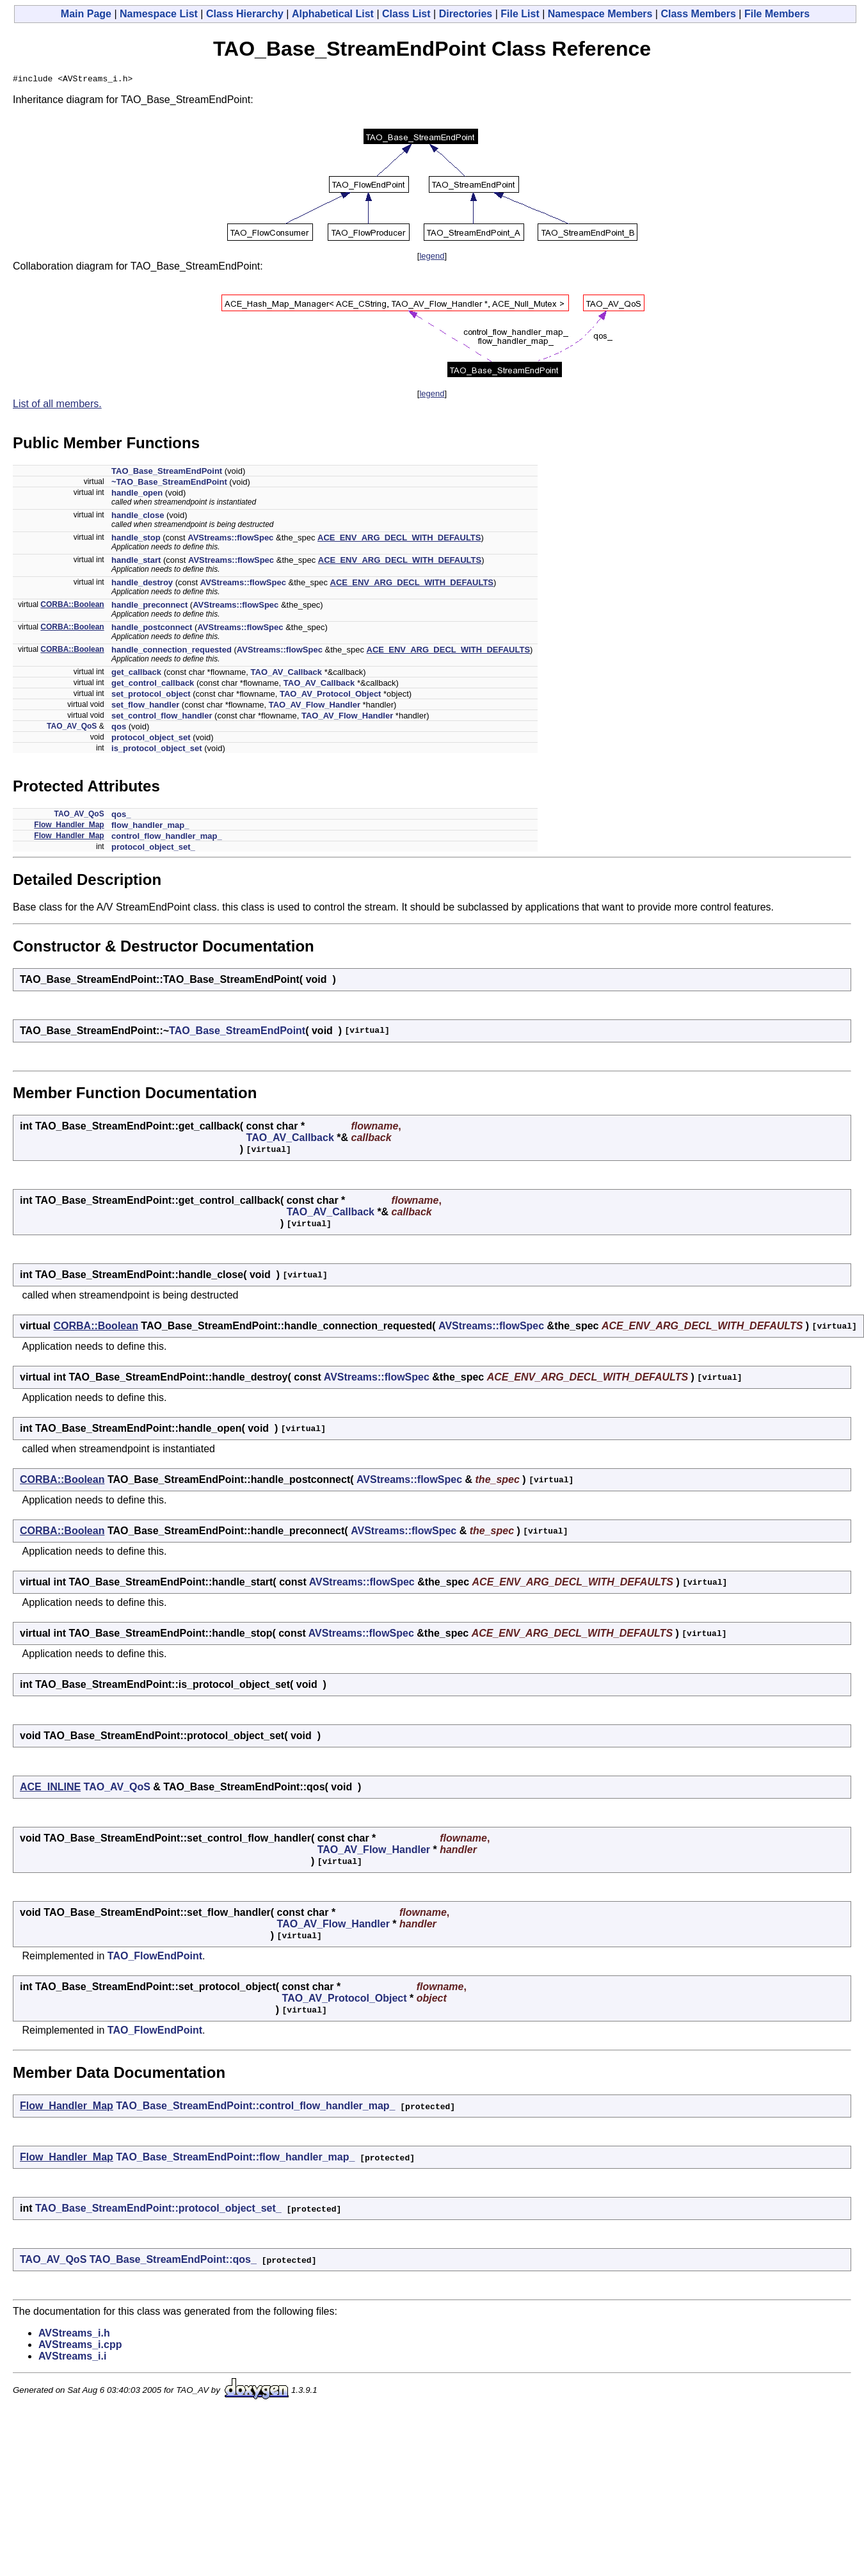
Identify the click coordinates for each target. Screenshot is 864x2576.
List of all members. (57, 405)
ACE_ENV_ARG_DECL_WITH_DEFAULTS (399, 539)
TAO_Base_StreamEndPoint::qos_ (173, 2261)
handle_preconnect (149, 607)
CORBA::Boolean (72, 606)
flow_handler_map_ (150, 827)
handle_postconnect (151, 629)
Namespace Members (600, 13)
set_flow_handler (145, 706)
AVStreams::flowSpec (230, 539)
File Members (777, 13)
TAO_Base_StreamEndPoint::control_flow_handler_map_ (255, 2107)
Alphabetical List (333, 13)
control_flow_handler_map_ (166, 838)
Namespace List (159, 13)
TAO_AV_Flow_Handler (314, 706)
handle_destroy (142, 584)
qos (118, 728)
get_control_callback (152, 685)
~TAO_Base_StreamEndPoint (169, 484)
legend (431, 258)
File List (519, 13)
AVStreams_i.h (74, 2334)
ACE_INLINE (50, 1788)
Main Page (86, 13)
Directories (466, 13)
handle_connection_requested (171, 651)
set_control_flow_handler (161, 717)
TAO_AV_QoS (72, 728)
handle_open (137, 494)
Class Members (697, 13)
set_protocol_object (151, 696)
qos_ (121, 816)
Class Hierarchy (245, 13)
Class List (406, 13)
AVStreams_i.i (72, 2358)
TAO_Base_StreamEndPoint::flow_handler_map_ (235, 2158)
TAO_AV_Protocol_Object (330, 696)
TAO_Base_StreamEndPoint (166, 473)
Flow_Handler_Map (69, 826)
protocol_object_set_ (153, 849)
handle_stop (136, 539)
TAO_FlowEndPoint (155, 1957)
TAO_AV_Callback (287, 674)
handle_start (136, 562)
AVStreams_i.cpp (80, 2346)
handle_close (137, 517)
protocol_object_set (151, 739)
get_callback (136, 674)
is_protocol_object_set (156, 750)
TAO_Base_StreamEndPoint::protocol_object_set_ (158, 2210)
